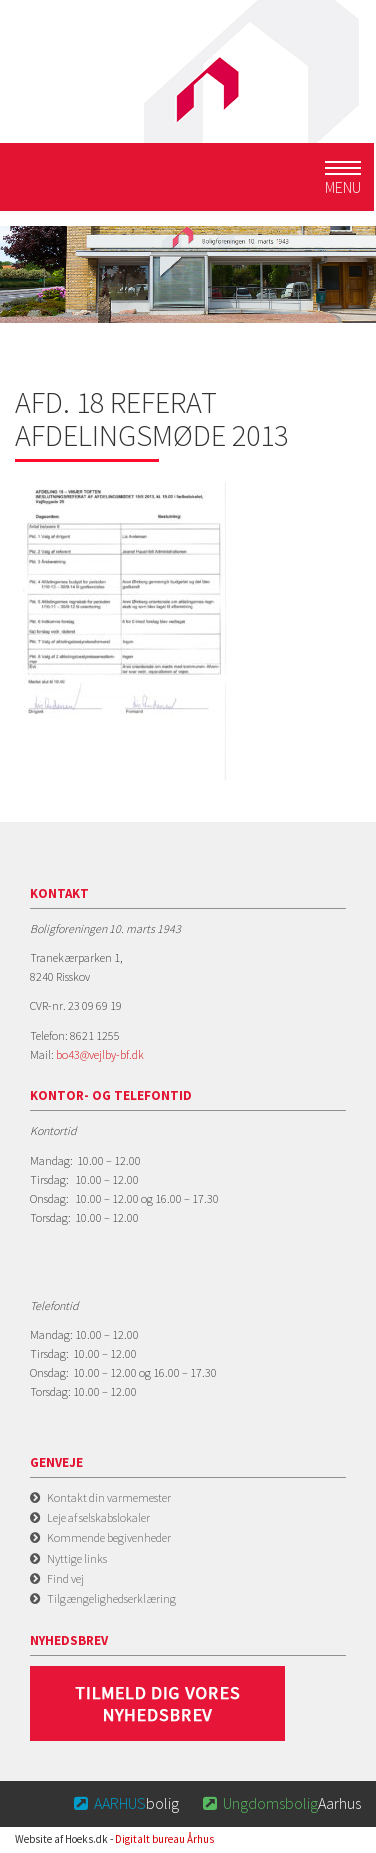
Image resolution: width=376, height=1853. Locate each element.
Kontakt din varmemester (109, 1497)
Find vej (65, 1578)
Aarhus (280, 1803)
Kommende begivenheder (109, 1537)
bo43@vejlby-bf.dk (100, 1054)
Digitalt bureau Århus (164, 1839)
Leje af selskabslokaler (98, 1517)
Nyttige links (77, 1558)
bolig (125, 1803)
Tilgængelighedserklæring (111, 1598)
